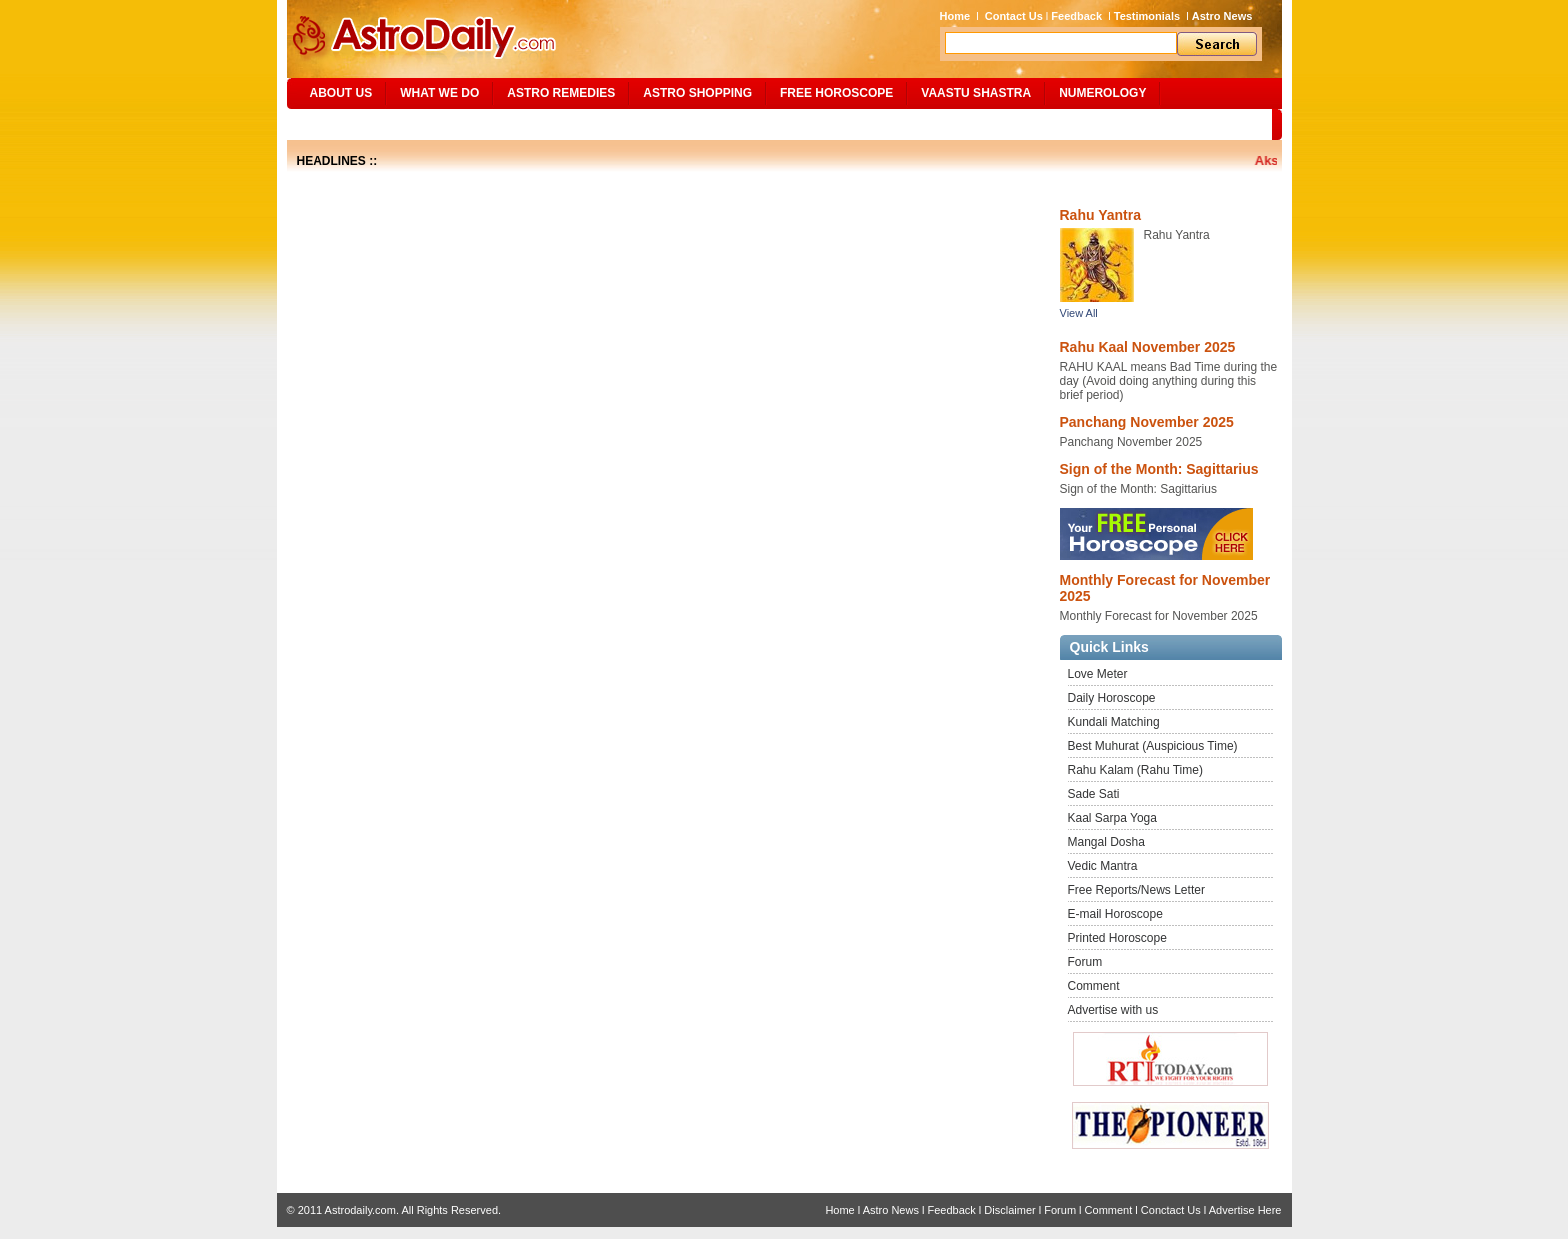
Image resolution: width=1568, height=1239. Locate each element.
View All (1079, 313)
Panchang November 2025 (1147, 422)
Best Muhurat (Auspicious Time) (1153, 746)
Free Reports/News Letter (1136, 890)
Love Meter (1098, 674)
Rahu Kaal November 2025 (1148, 347)
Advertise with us (1113, 1010)
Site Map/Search (355, 124)
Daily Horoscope (1112, 698)
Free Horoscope (836, 93)
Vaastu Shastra (976, 93)
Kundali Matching (1114, 722)
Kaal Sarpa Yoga (1112, 818)
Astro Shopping (697, 93)
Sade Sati (1094, 794)
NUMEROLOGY (1102, 93)
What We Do (439, 93)
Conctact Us (1171, 1210)
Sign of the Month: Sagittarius (1159, 469)
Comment (1094, 986)
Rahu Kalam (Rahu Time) (1135, 770)
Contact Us (1014, 16)
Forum (1085, 962)
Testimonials (1147, 16)
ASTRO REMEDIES (561, 93)
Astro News (1222, 16)
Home (955, 16)
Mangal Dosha (1106, 842)
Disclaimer (1009, 1210)
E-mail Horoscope (1115, 914)
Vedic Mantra (1103, 866)
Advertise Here (1245, 1210)
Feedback (1076, 16)
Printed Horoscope (1117, 938)
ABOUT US (341, 93)
